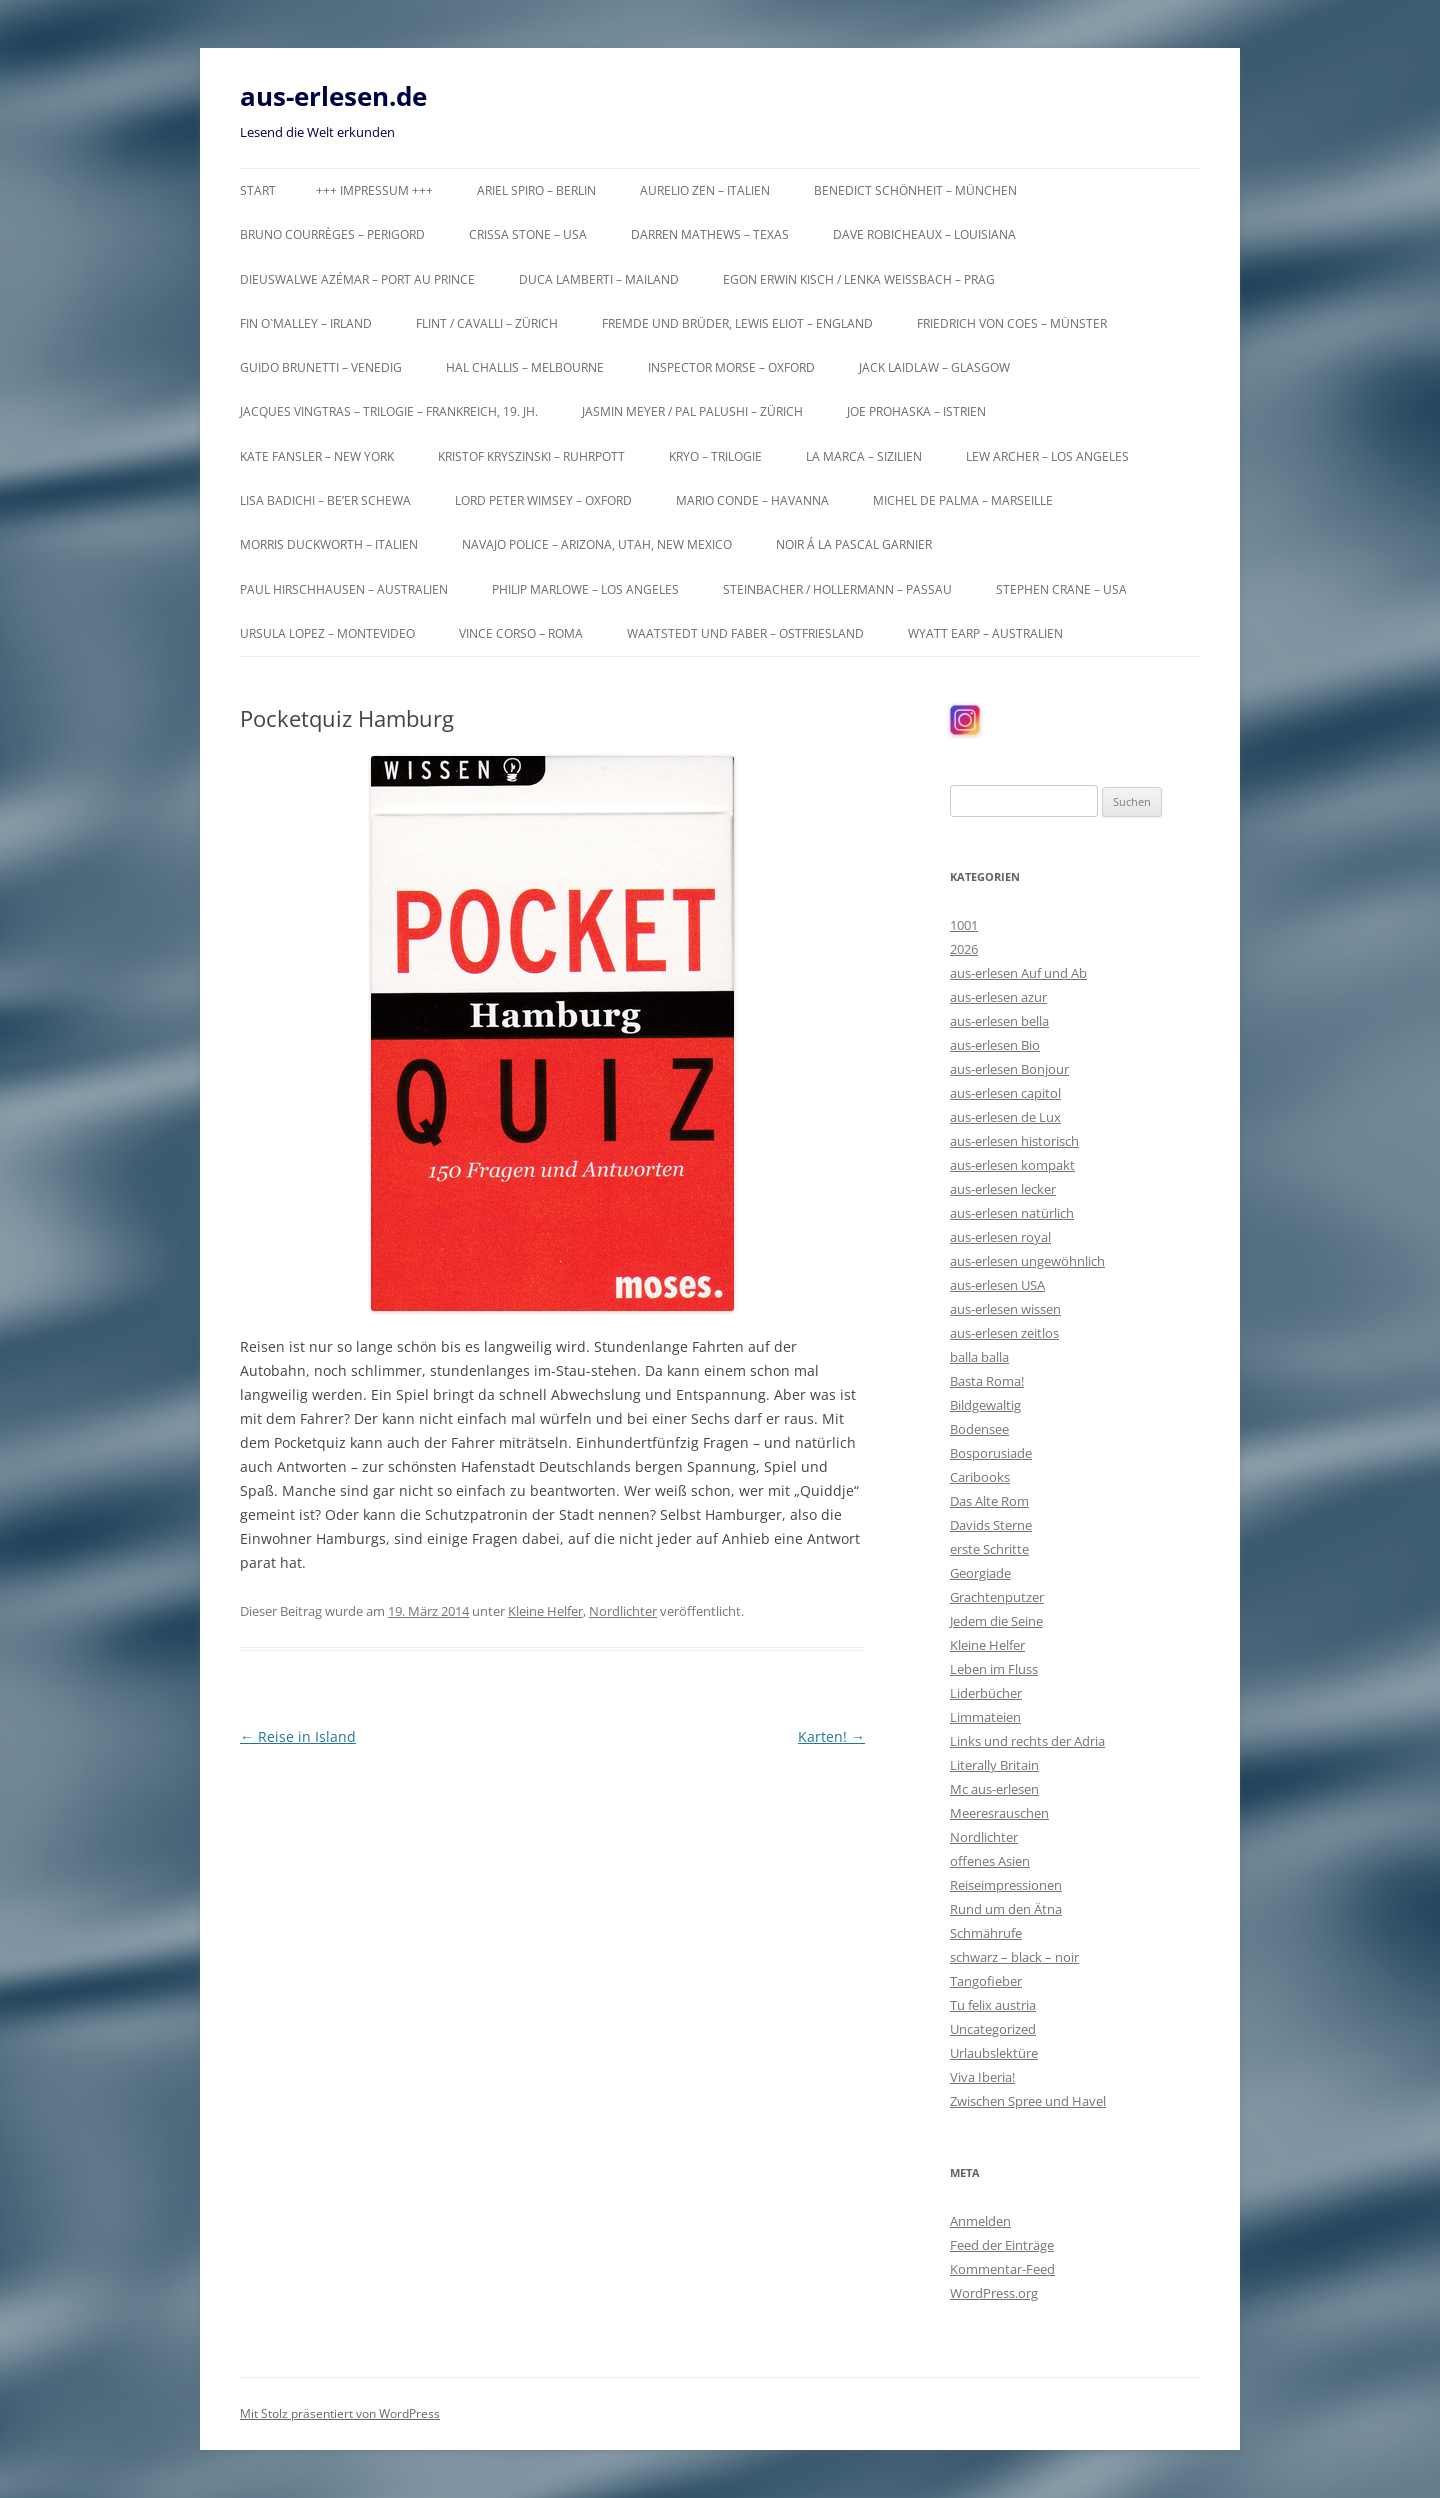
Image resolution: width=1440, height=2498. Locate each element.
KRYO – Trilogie (715, 456)
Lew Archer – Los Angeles (1047, 456)
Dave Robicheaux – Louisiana (924, 234)
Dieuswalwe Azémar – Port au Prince (357, 279)
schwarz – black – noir (1014, 1957)
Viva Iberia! (982, 2077)
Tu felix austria (993, 2005)
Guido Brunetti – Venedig (321, 367)
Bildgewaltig (985, 1405)
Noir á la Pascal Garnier (854, 544)
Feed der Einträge (1002, 2245)
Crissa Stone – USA (528, 234)
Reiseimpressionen (1006, 1885)
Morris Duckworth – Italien (329, 544)
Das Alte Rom (989, 1501)
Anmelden (980, 2221)
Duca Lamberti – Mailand (599, 279)
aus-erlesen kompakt (1012, 1165)
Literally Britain (994, 1765)
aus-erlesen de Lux (1005, 1117)
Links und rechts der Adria (1027, 1741)
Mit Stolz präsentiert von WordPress (340, 2413)
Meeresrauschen (999, 1813)
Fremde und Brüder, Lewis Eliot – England (737, 323)
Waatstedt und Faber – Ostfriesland (745, 633)
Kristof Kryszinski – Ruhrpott (531, 456)
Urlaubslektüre (994, 2053)
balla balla (979, 1357)
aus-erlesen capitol (1005, 1093)
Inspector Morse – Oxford (731, 367)
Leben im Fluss (994, 1669)
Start (258, 190)
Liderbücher (986, 1693)
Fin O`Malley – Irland (306, 323)
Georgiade (980, 1573)
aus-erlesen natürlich (1012, 1213)
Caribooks (980, 1477)
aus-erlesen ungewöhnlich (1027, 1261)
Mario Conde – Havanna (752, 500)
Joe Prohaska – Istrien (916, 411)
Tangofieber (986, 1981)
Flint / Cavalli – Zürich (487, 323)
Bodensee (979, 1429)
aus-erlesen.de (333, 96)
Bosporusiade (991, 1453)
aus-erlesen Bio (995, 1045)
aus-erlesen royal (1000, 1237)
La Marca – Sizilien (864, 456)
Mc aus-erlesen (994, 1789)
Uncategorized (993, 2029)
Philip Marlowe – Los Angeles (585, 589)
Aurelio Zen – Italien (705, 190)
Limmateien (985, 1717)
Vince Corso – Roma (521, 633)
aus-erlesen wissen (1005, 1309)
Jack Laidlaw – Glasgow (934, 367)
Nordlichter (623, 1611)
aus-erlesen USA (997, 1285)
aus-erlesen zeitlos (1004, 1333)
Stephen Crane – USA (1061, 589)
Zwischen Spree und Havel (1028, 2101)
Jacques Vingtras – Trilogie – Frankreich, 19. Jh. (389, 411)
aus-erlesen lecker (1003, 1189)
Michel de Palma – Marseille (963, 500)
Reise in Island (298, 1736)
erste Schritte (989, 1549)
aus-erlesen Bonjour (1009, 1069)
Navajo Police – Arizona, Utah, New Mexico (597, 544)
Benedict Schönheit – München (915, 190)
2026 (964, 949)
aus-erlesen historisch (1014, 1141)
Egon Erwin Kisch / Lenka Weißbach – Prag (859, 279)
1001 (964, 925)
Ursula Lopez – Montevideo (327, 633)
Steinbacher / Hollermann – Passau (837, 589)
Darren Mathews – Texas (710, 234)
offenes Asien (990, 1861)
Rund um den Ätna (1006, 1909)
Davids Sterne (991, 1525)
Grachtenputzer (997, 1597)
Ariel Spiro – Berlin (536, 190)
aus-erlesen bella (999, 1021)
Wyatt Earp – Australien (985, 633)
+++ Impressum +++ (374, 190)
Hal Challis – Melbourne (525, 367)
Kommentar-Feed (1002, 2269)
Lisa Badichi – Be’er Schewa (325, 500)
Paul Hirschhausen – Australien (344, 589)
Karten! (831, 1736)
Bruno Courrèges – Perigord (332, 234)
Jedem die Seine (996, 1621)
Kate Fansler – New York (317, 456)
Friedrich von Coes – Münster (1012, 323)
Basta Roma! (987, 1381)
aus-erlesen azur (998, 997)
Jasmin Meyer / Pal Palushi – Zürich (692, 411)
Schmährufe (986, 1933)
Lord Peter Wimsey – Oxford (543, 500)
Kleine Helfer (545, 1611)
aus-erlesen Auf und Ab (1018, 973)
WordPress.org (994, 2293)
